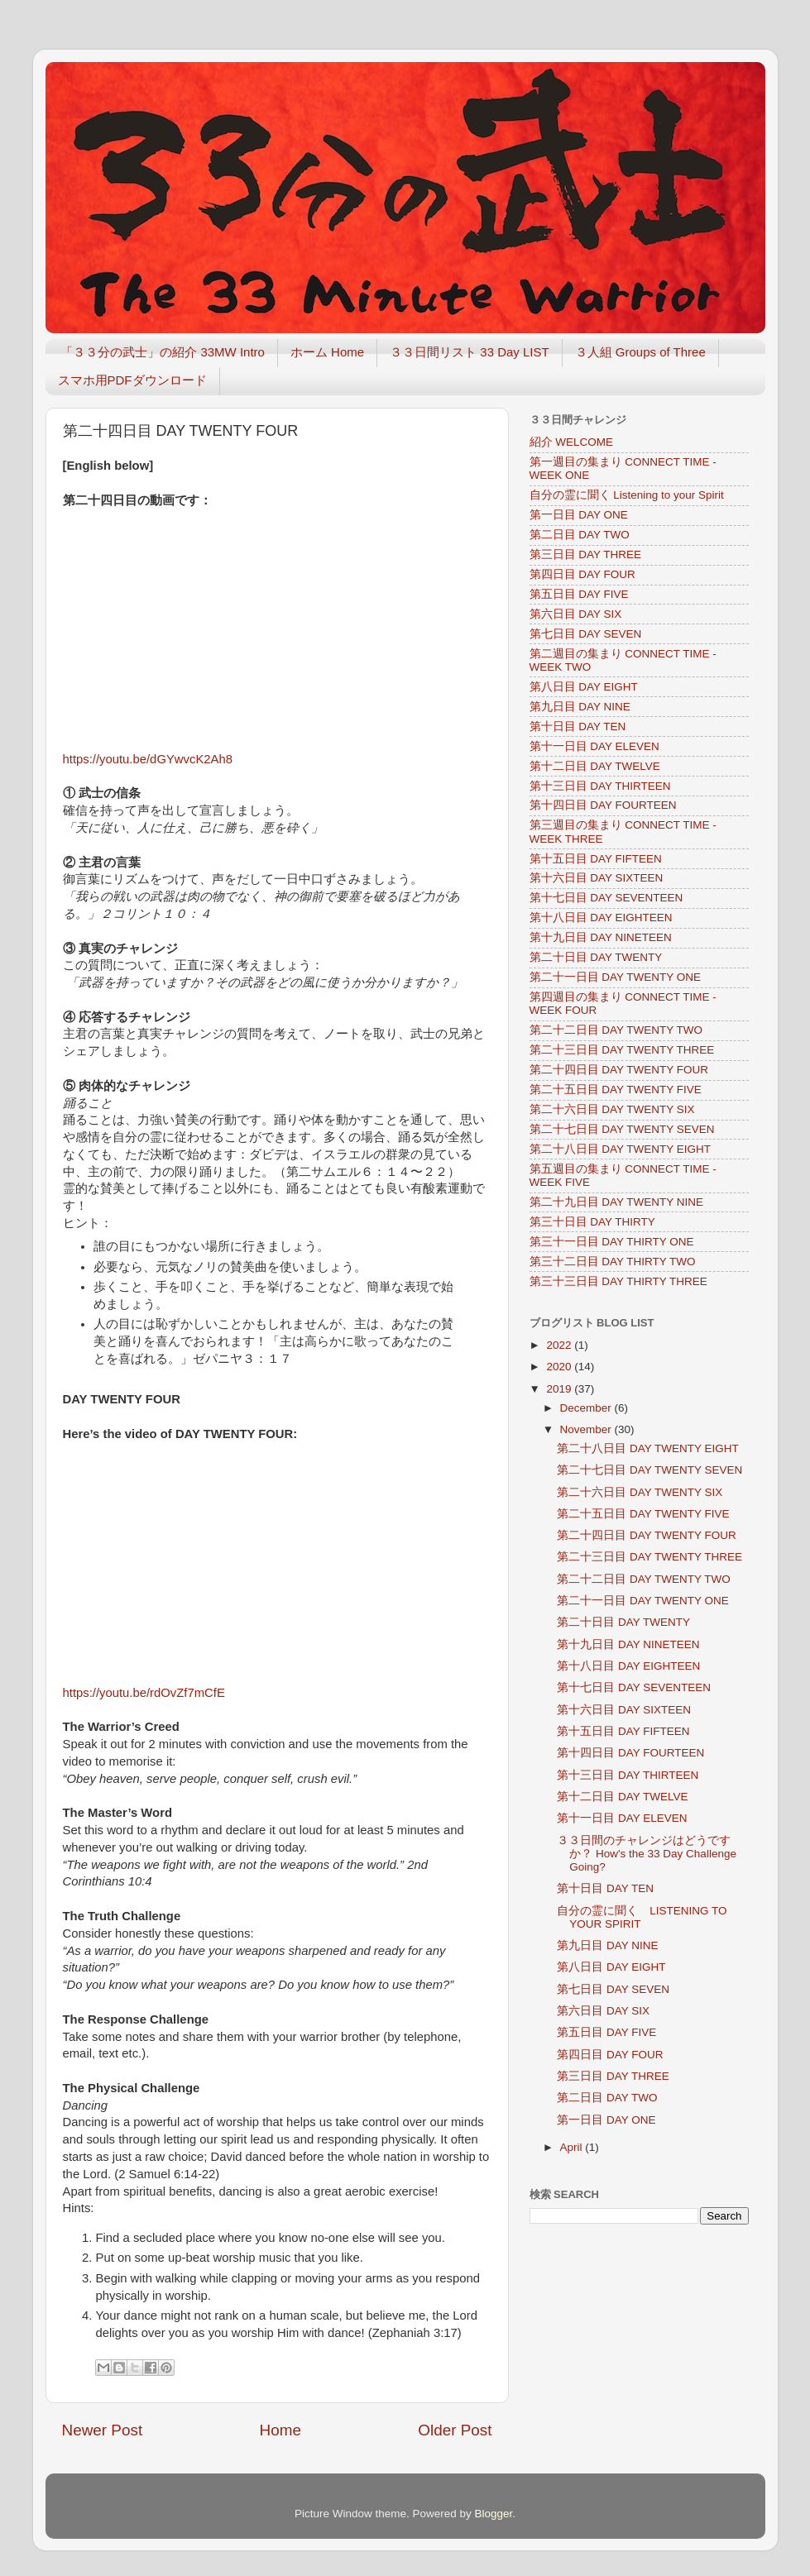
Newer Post (102, 2430)
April (573, 2147)
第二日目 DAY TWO (580, 534)
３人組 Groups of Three (640, 352)
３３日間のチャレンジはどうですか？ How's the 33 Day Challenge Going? (646, 1853)
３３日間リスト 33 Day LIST (469, 352)
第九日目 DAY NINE (580, 706)
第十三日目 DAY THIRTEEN (600, 786)
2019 (560, 1389)
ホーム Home (327, 352)
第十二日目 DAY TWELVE (595, 766)
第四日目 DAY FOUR (582, 574)
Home (280, 2430)
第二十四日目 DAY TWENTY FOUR (619, 1069)
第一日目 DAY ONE (579, 515)
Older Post (454, 2430)
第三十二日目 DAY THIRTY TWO (613, 1261)
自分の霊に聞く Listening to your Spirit (627, 495)
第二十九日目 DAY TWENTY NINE (617, 1202)
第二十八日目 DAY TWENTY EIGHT (621, 1149)
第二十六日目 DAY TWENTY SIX (612, 1109)
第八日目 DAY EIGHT (584, 687)
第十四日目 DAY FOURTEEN (603, 805)
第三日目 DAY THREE (586, 554)
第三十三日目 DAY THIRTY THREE (618, 1281)
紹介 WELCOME (572, 442)
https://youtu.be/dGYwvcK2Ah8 (147, 759)
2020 (560, 1366)
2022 (560, 1345)
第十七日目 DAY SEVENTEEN (606, 897)
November (587, 1429)
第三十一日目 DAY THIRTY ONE (612, 1241)
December (587, 1408)
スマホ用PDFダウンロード (132, 380)
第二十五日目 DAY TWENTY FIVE (616, 1089)
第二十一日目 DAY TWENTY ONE (616, 977)
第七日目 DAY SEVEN (586, 634)
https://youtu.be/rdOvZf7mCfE (144, 1692)
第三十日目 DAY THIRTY (592, 1222)
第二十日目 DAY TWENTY (596, 957)
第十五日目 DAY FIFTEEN (596, 859)
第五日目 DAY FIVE (579, 594)
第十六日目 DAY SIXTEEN (597, 878)
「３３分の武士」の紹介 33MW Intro (162, 352)
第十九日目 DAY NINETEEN (601, 937)
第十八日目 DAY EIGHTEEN (601, 917)
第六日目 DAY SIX (576, 614)
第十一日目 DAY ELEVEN (594, 746)
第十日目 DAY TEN (578, 726)
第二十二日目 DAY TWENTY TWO (616, 1030)
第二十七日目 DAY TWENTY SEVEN (622, 1129)
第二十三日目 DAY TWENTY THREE (622, 1050)
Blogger (494, 2513)
